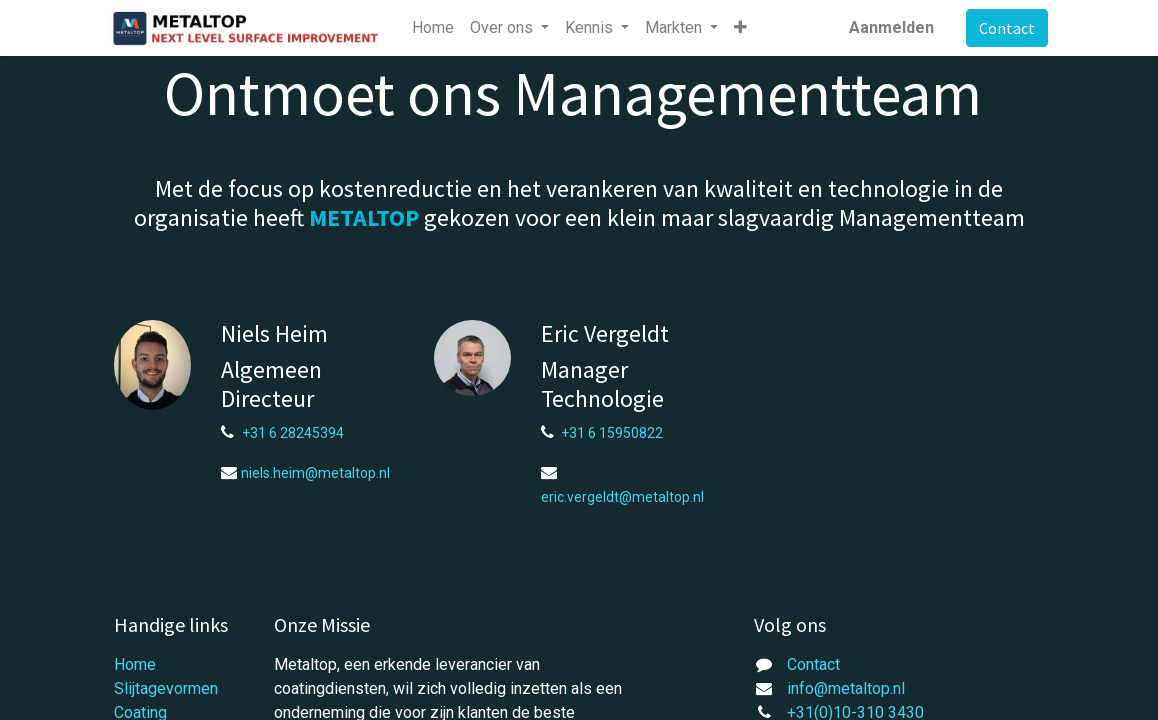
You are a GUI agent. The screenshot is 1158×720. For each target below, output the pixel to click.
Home (135, 664)
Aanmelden (887, 27)
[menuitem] (437, 28)
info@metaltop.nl (846, 688)
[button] (745, 28)
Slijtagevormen (166, 688)
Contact (1003, 28)
